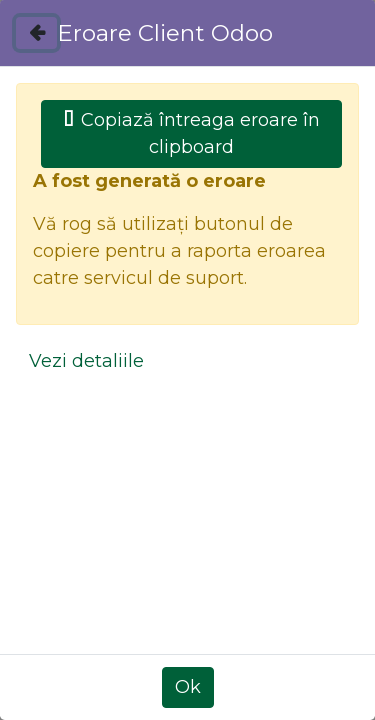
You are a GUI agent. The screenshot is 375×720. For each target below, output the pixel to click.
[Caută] (308, 227)
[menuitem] (110, 55)
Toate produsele (88, 408)
